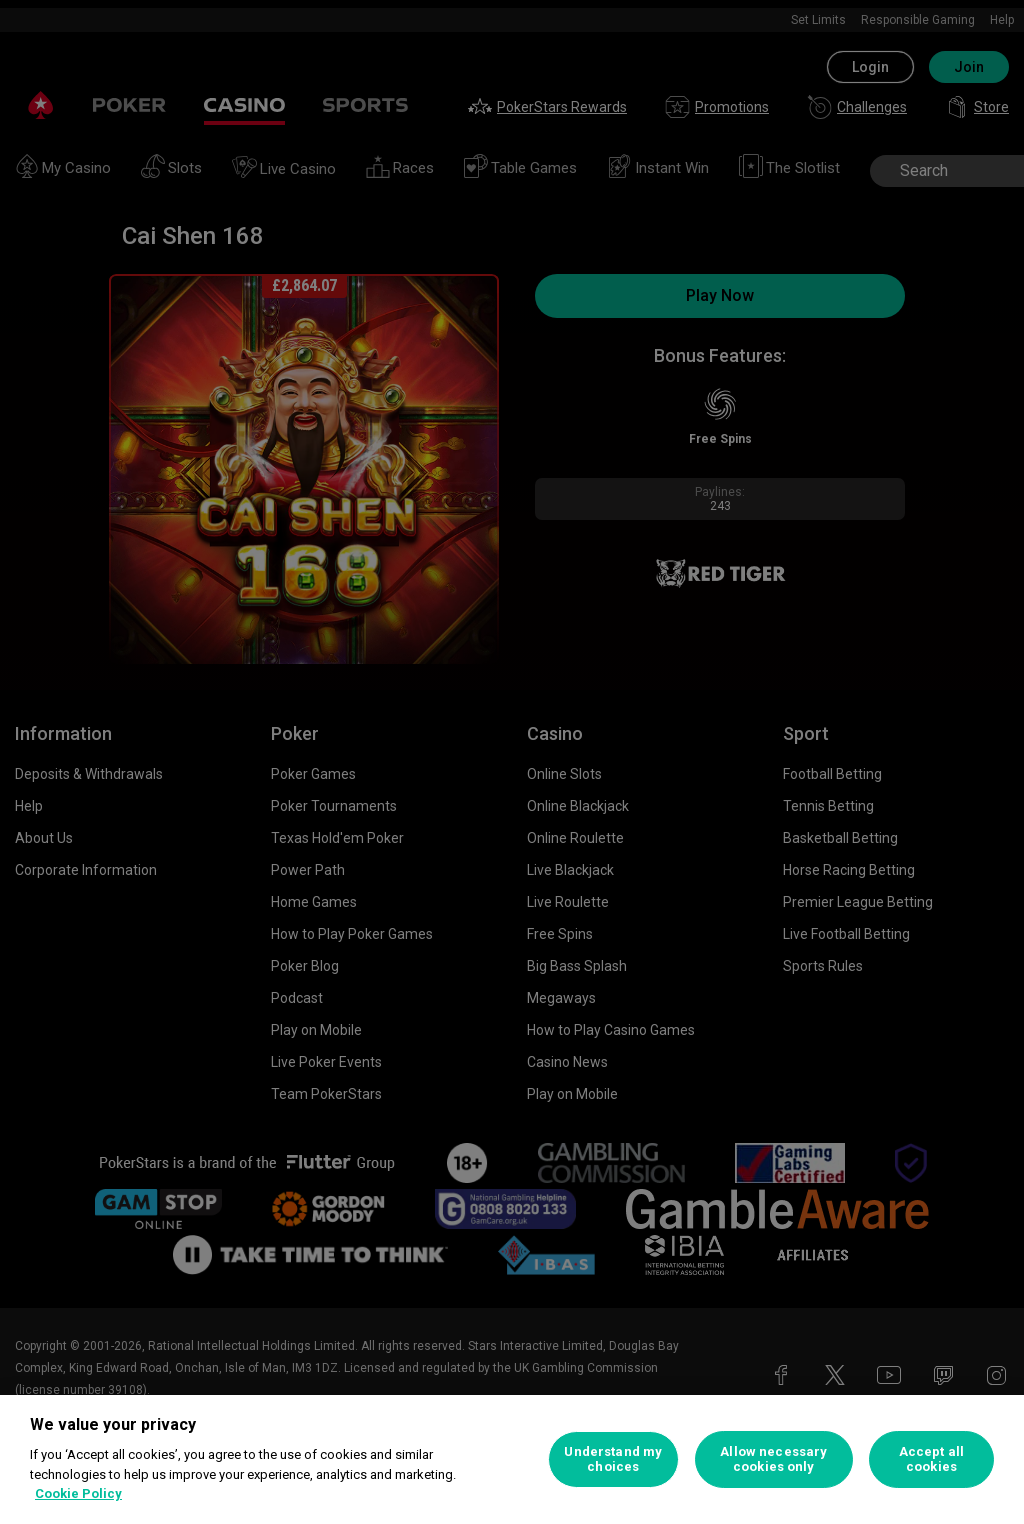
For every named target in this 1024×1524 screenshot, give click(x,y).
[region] (512, 1459)
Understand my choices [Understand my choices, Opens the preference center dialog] (613, 1459)
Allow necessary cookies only (773, 1459)
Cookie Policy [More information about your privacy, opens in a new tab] (78, 1493)
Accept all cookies (931, 1459)
